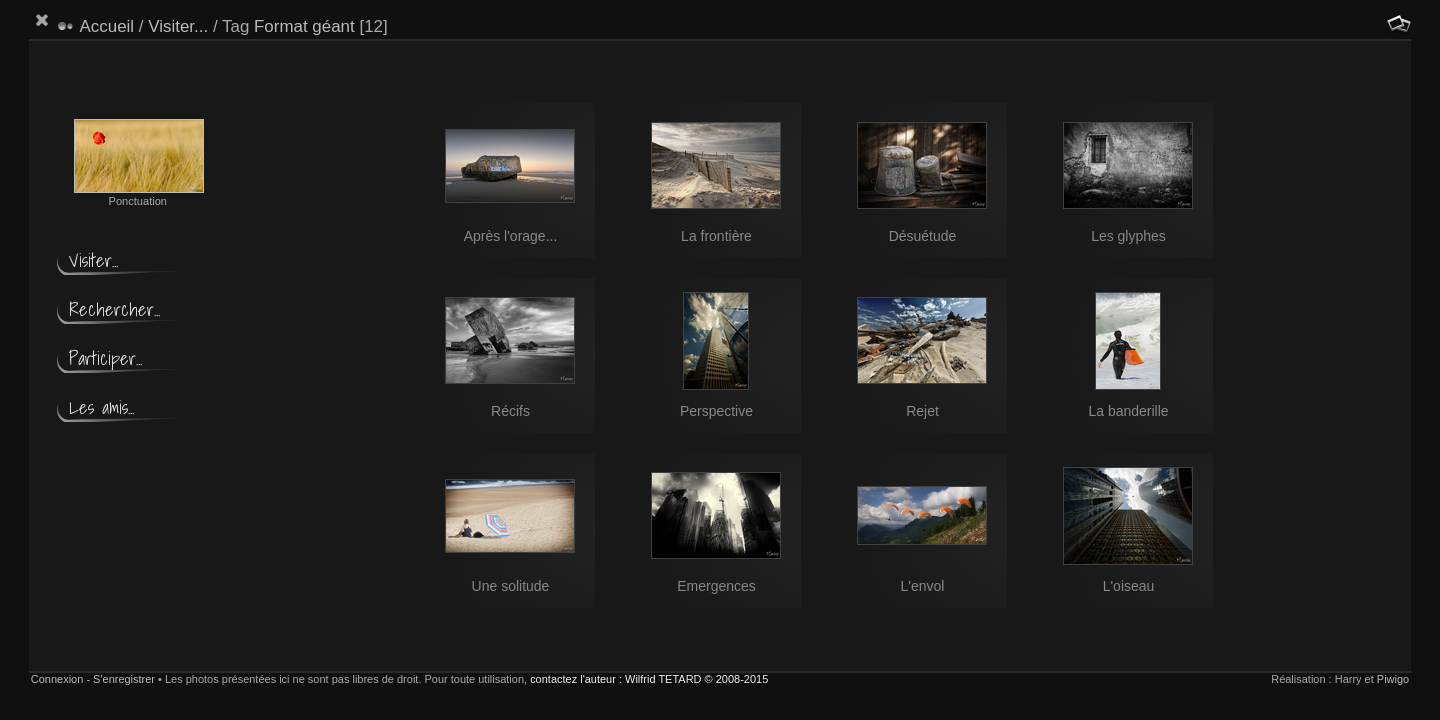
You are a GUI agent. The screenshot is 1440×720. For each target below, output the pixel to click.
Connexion (57, 679)
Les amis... (101, 407)
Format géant (304, 26)
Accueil (107, 26)
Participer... (105, 358)
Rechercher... (114, 309)
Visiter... (178, 26)
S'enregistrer (124, 679)
